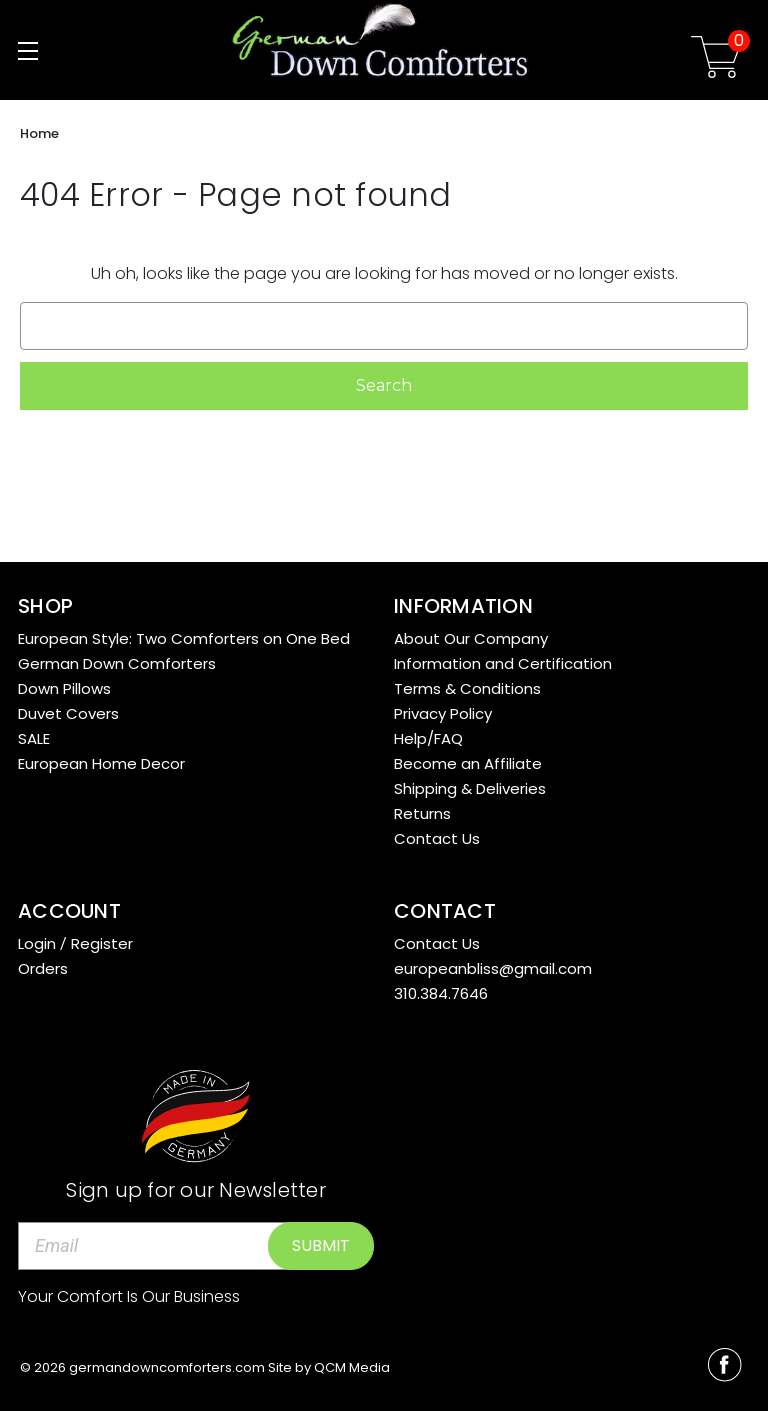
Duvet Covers (68, 713)
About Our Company (471, 638)
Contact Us (437, 838)
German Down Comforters (117, 663)
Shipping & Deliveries (470, 788)
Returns (422, 813)
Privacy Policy (443, 713)
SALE (34, 738)
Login (37, 943)
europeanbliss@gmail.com (493, 968)
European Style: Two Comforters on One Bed (184, 638)
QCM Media (352, 1367)
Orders (43, 968)
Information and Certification (503, 663)
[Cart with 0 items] (716, 60)
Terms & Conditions (467, 688)
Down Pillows (64, 688)
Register (102, 943)
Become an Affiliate (468, 763)
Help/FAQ (428, 738)
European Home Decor (101, 763)
